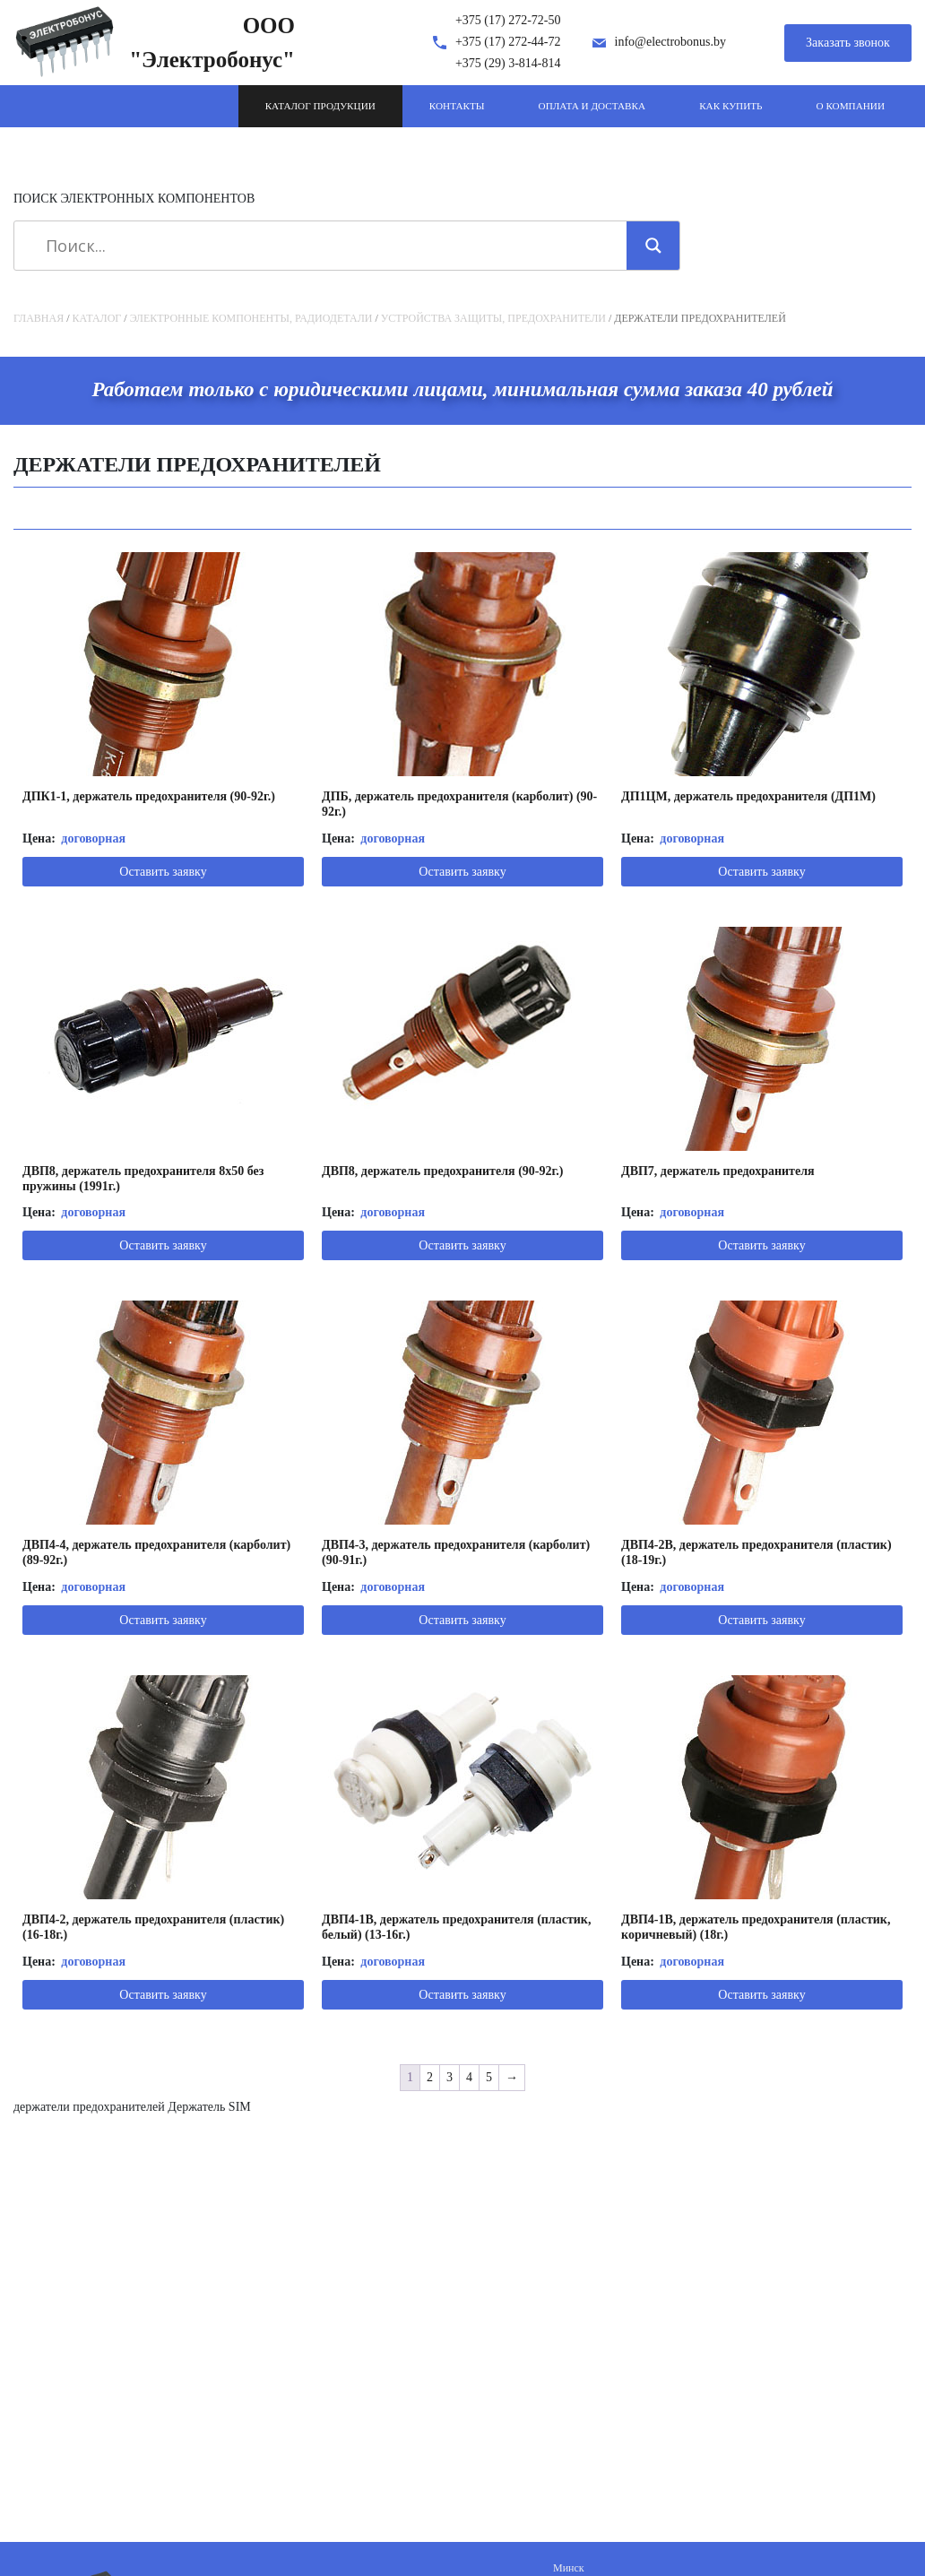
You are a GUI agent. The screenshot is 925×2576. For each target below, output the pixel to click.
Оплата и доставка (592, 105)
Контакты (457, 105)
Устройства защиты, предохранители (493, 318)
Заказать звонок (848, 42)
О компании (851, 105)
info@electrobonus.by (670, 41)
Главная (38, 318)
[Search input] (327, 245)
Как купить (730, 105)
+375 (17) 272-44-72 (508, 41)
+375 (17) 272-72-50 (508, 20)
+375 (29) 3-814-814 (508, 63)
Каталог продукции (320, 105)
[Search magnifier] (653, 245)
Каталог (97, 318)
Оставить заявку (162, 871)
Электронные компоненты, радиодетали (251, 318)
